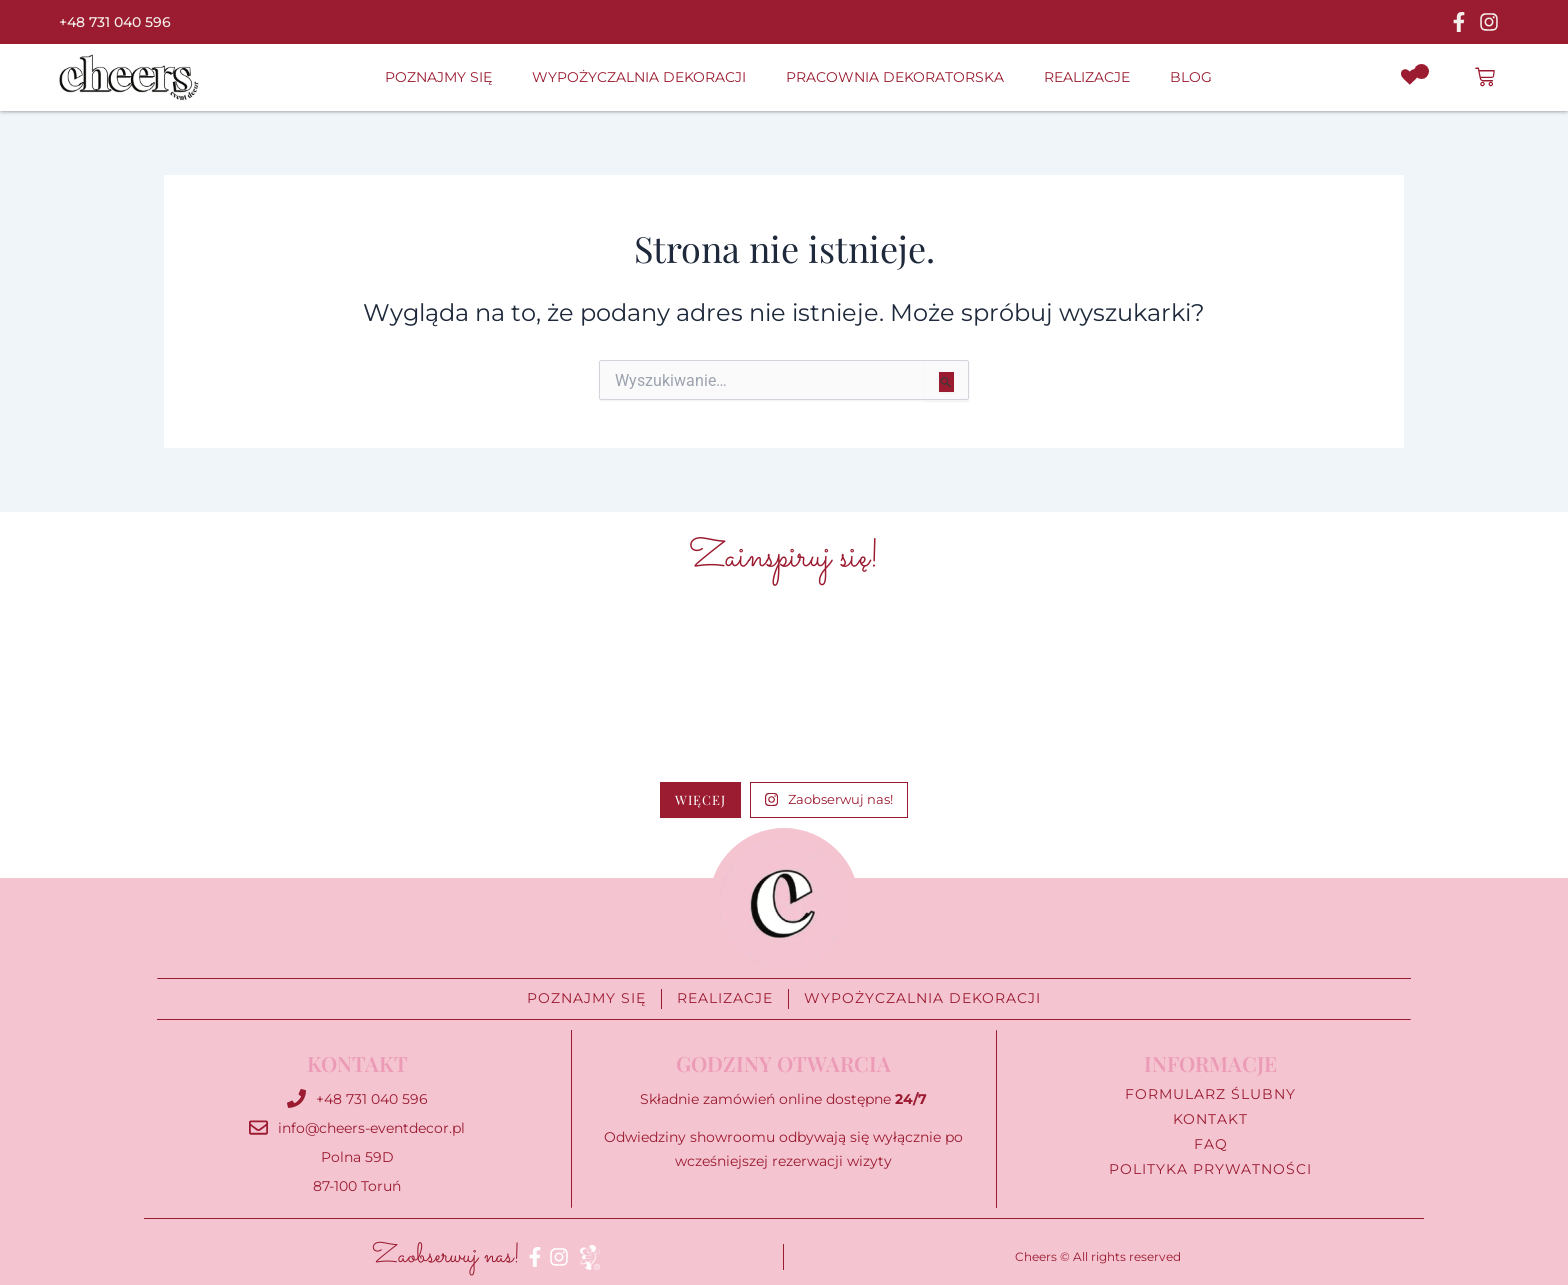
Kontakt (1210, 1119)
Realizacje (1087, 77)
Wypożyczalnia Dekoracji (639, 77)
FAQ (1211, 1144)
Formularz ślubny (1210, 1094)
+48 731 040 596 (115, 22)
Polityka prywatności (1210, 1169)
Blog (1191, 77)
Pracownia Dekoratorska (895, 77)
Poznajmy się (438, 77)
